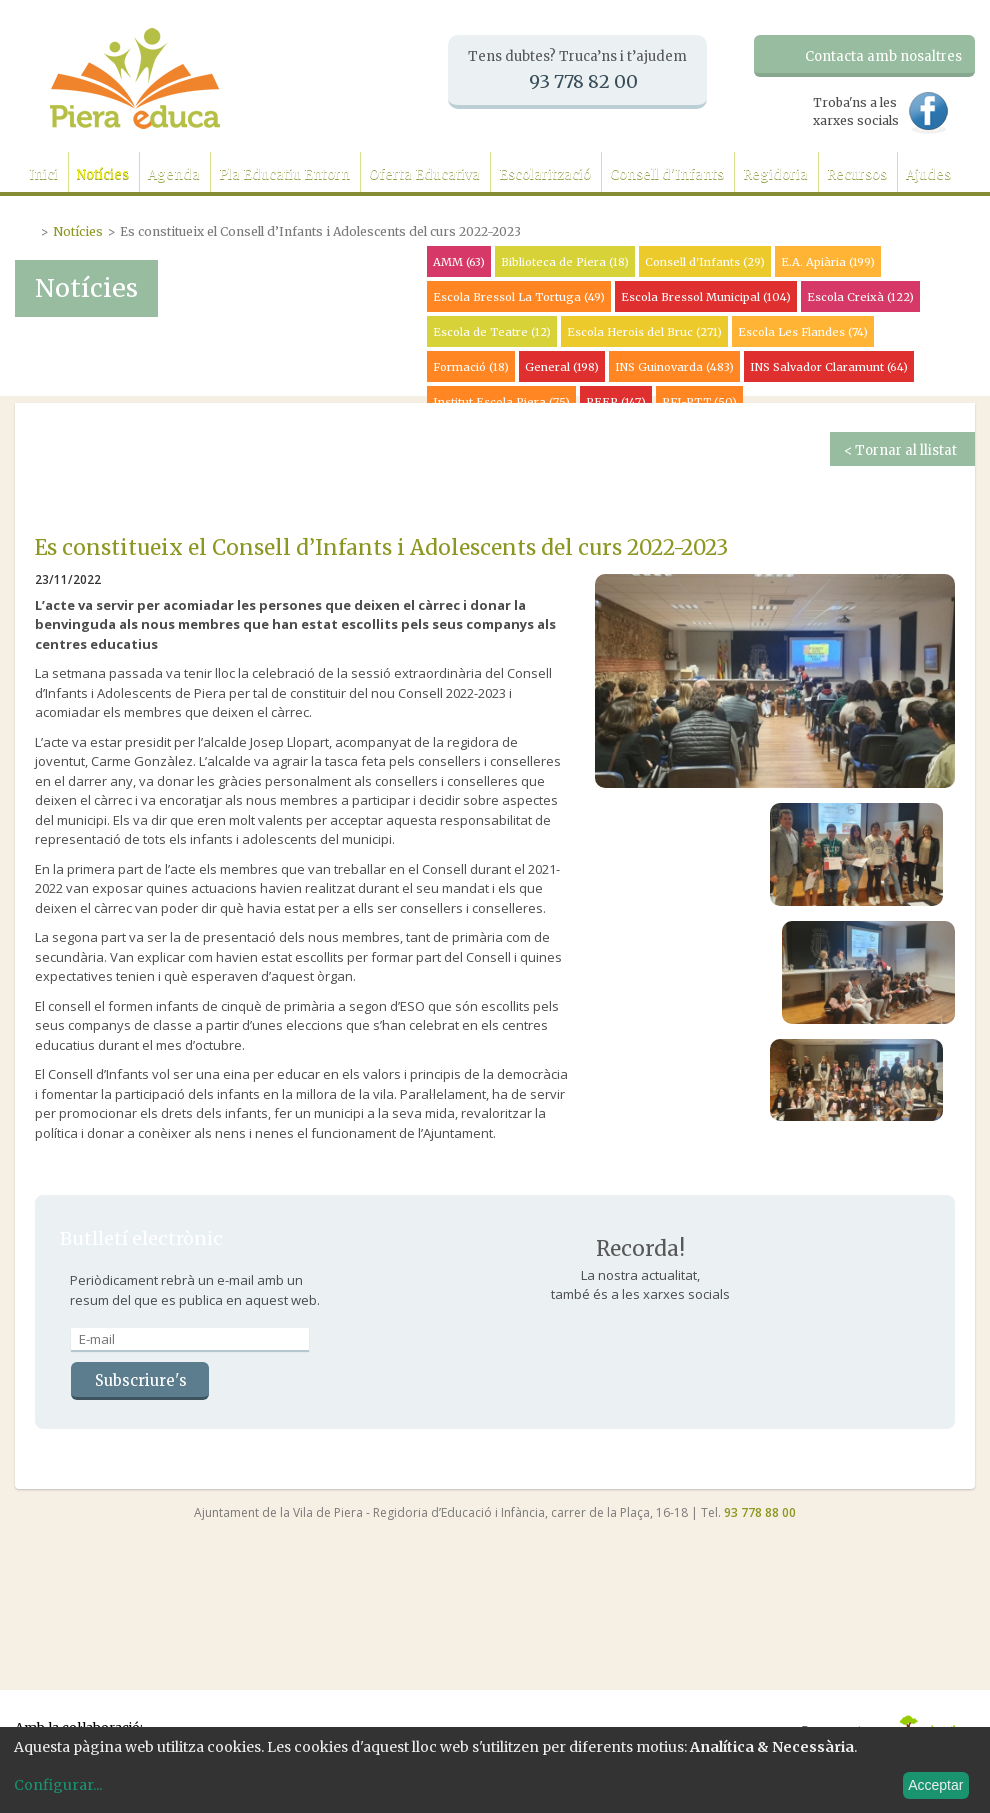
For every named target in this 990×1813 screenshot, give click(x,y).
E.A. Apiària (828, 262)
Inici (43, 174)
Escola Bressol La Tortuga (519, 297)
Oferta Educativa (424, 174)
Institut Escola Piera (501, 402)
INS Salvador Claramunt (829, 367)
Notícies (103, 174)
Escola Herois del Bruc (644, 332)
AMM (459, 262)
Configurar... (58, 1785)
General (562, 367)
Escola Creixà (860, 297)
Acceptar (935, 1785)
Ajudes (928, 174)
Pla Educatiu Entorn (284, 174)
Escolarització (545, 174)
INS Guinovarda (674, 367)
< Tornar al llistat (900, 450)
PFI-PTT (699, 402)
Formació (471, 367)
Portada (28, 229)
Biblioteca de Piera (565, 262)
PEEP (616, 402)
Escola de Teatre (492, 332)
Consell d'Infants (667, 174)
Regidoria (775, 174)
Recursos (857, 174)
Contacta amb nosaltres (883, 56)
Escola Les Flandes (803, 332)
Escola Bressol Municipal (706, 297)
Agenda (174, 174)
